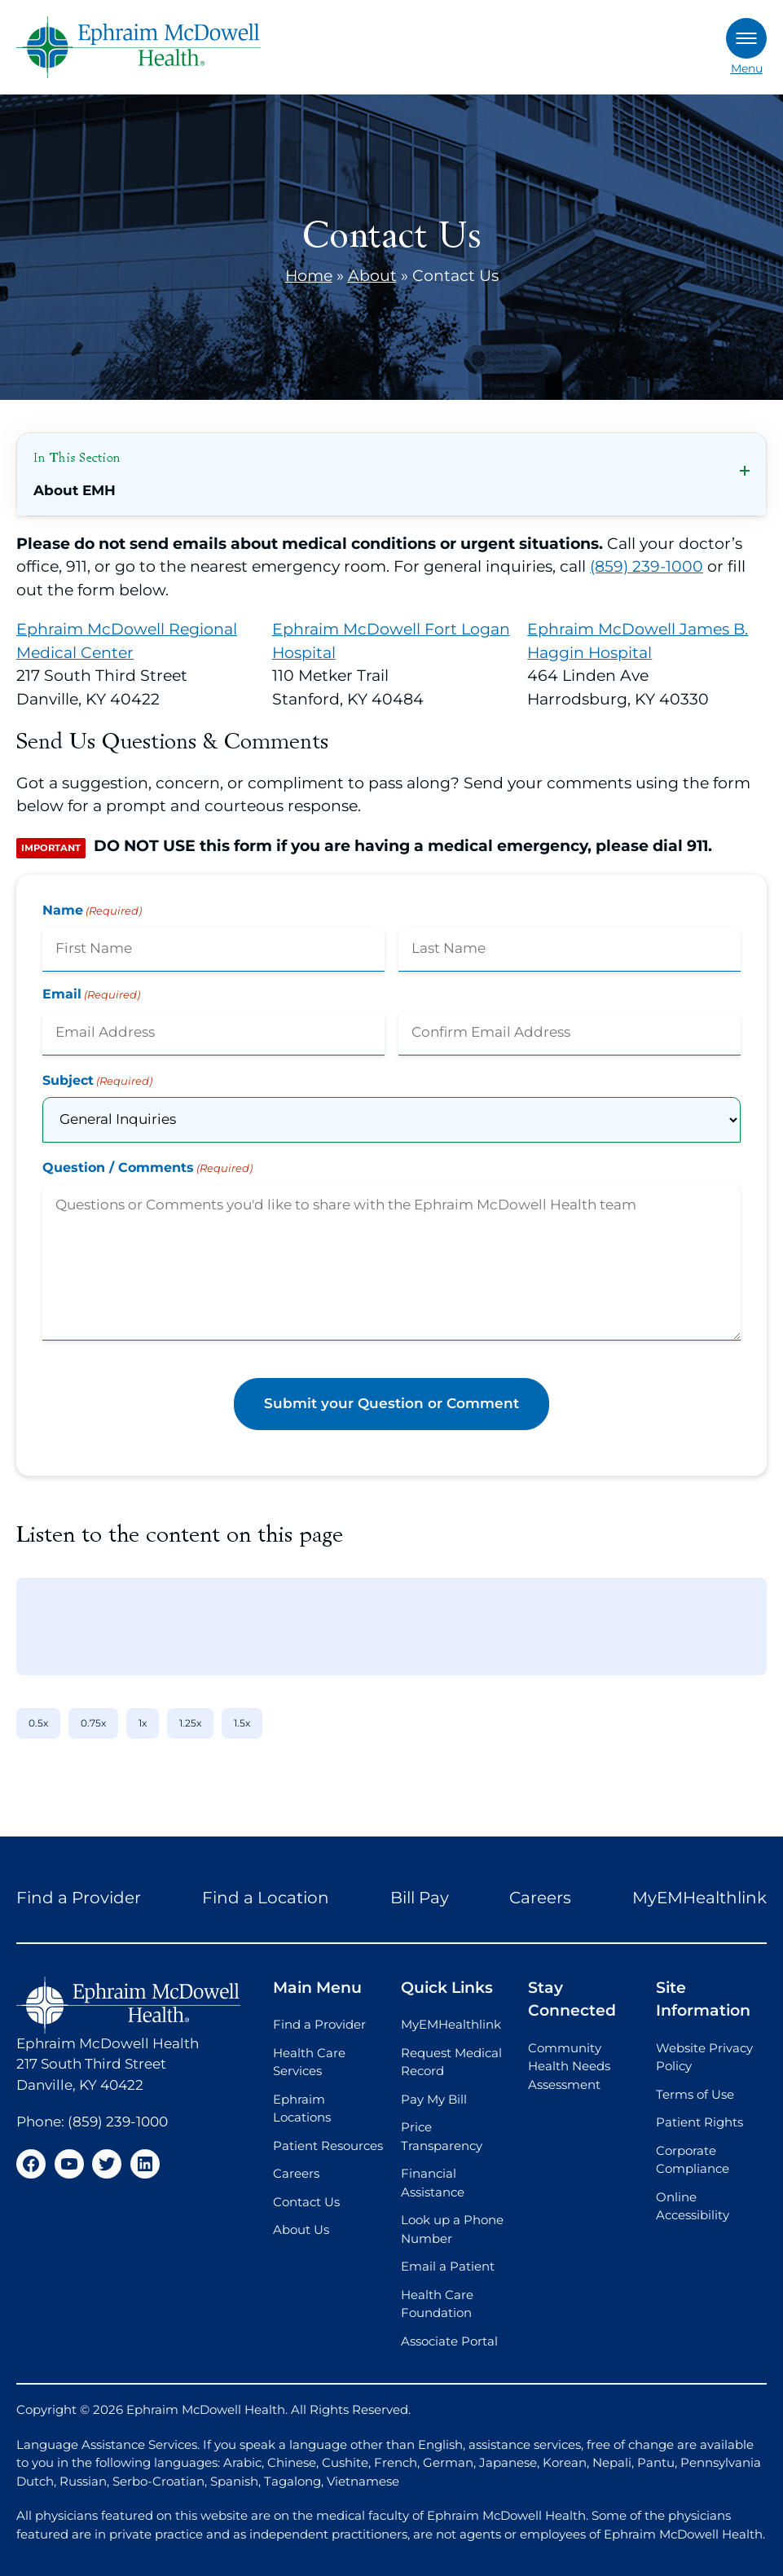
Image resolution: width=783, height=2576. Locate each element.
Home (308, 275)
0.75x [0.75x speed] (93, 1723)
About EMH (74, 490)
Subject (97, 1081)
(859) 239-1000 (646, 566)
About (372, 275)
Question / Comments (147, 1168)
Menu (746, 47)
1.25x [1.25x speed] (190, 1723)
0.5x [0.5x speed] (38, 1723)
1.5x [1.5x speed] (242, 1723)
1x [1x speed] (143, 1723)
